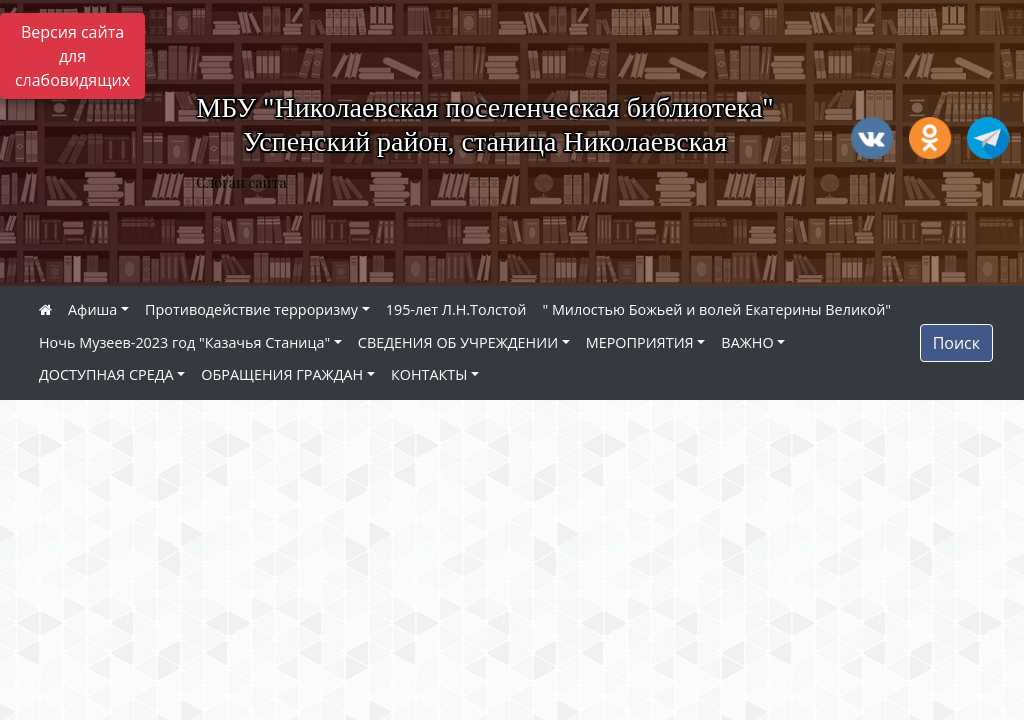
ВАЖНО (747, 342)
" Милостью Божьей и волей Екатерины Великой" (716, 309)
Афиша (92, 309)
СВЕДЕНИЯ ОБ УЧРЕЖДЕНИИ (458, 342)
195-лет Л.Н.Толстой (456, 309)
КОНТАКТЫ (429, 374)
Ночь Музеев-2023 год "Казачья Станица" (184, 342)
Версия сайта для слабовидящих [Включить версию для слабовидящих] (72, 56)
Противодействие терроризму (251, 309)
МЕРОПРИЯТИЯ (640, 342)
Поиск (956, 343)
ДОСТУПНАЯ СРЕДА (106, 374)
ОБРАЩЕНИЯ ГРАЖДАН (282, 374)
